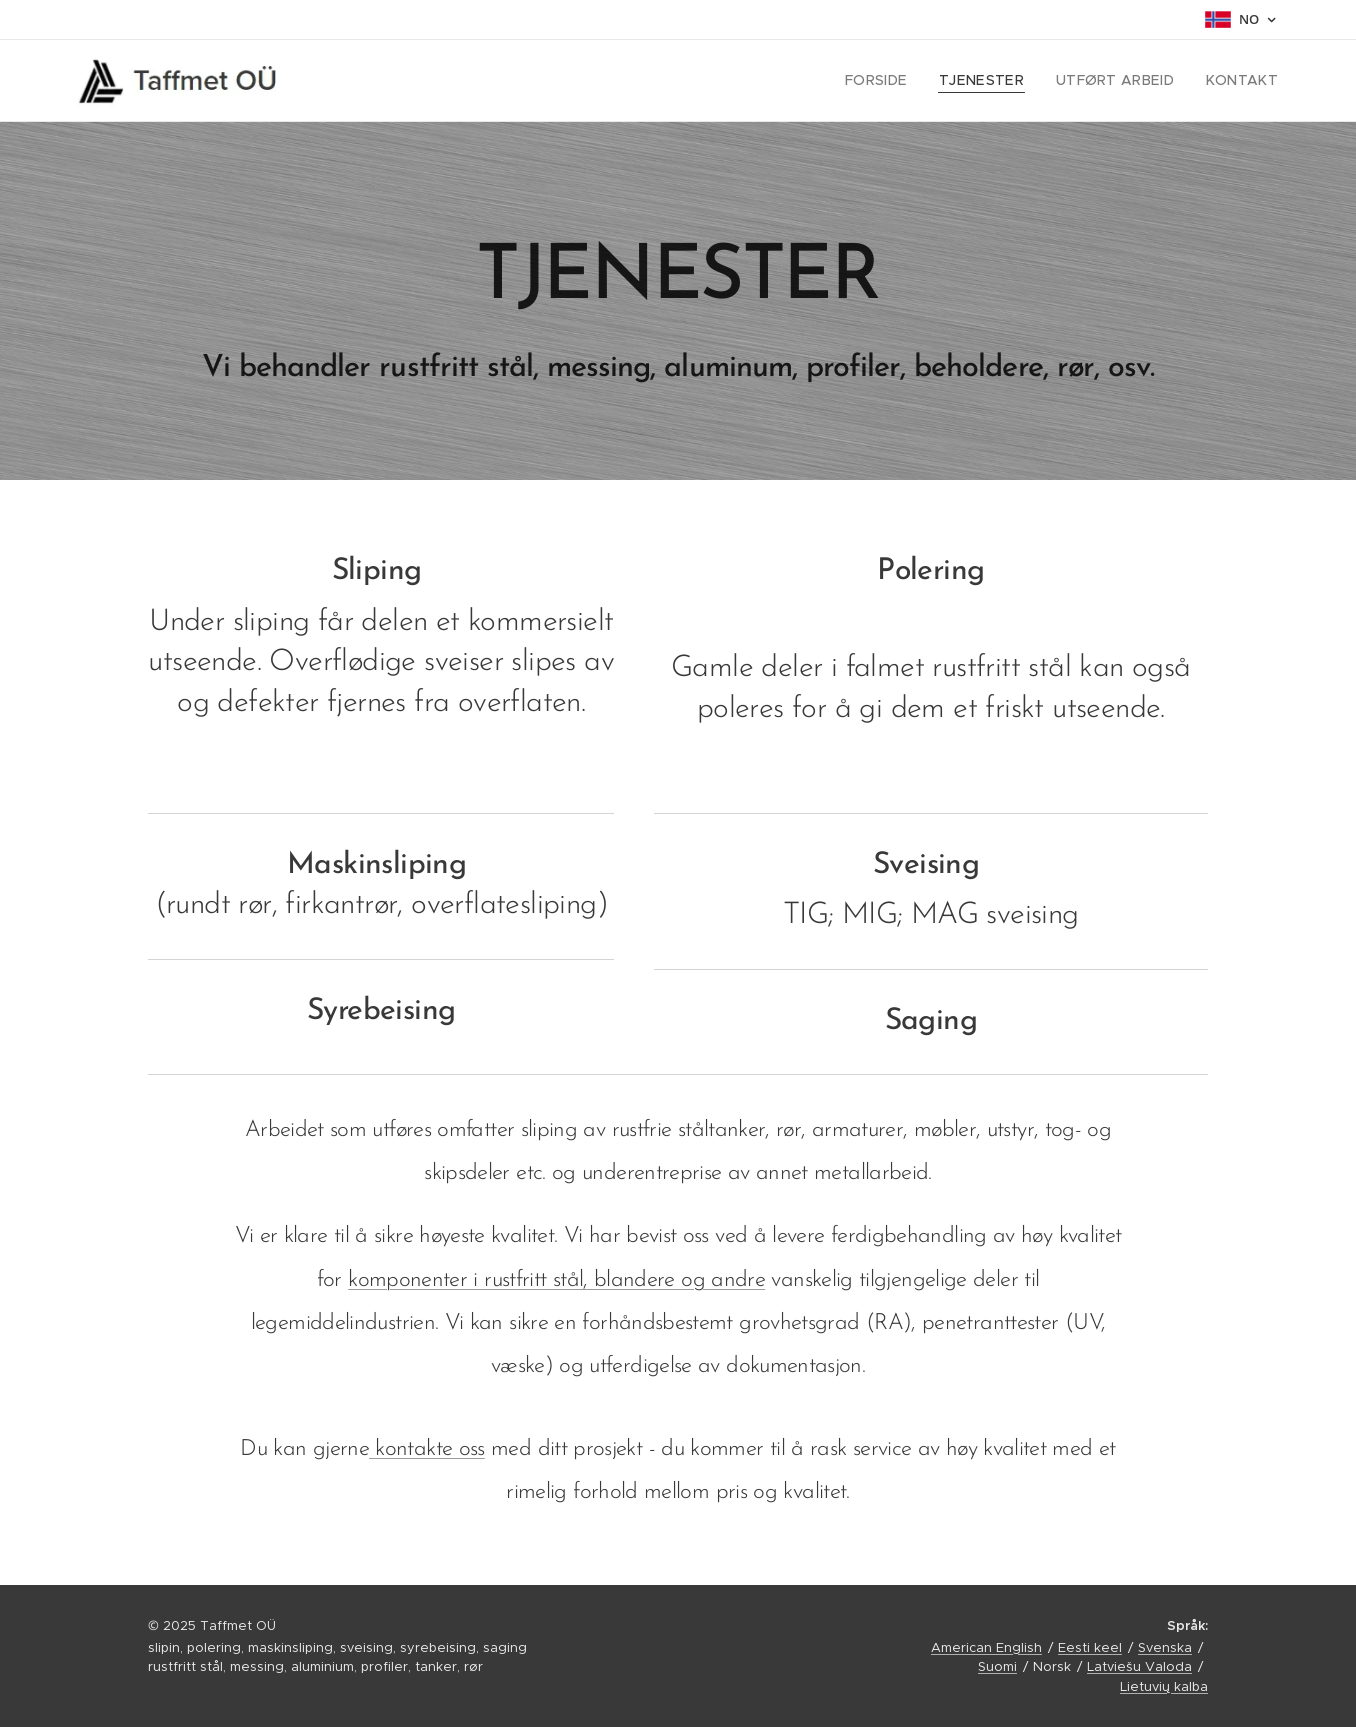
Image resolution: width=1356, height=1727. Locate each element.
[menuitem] (902, 81)
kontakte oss (427, 1449)
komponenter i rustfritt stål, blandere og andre (556, 1280)
